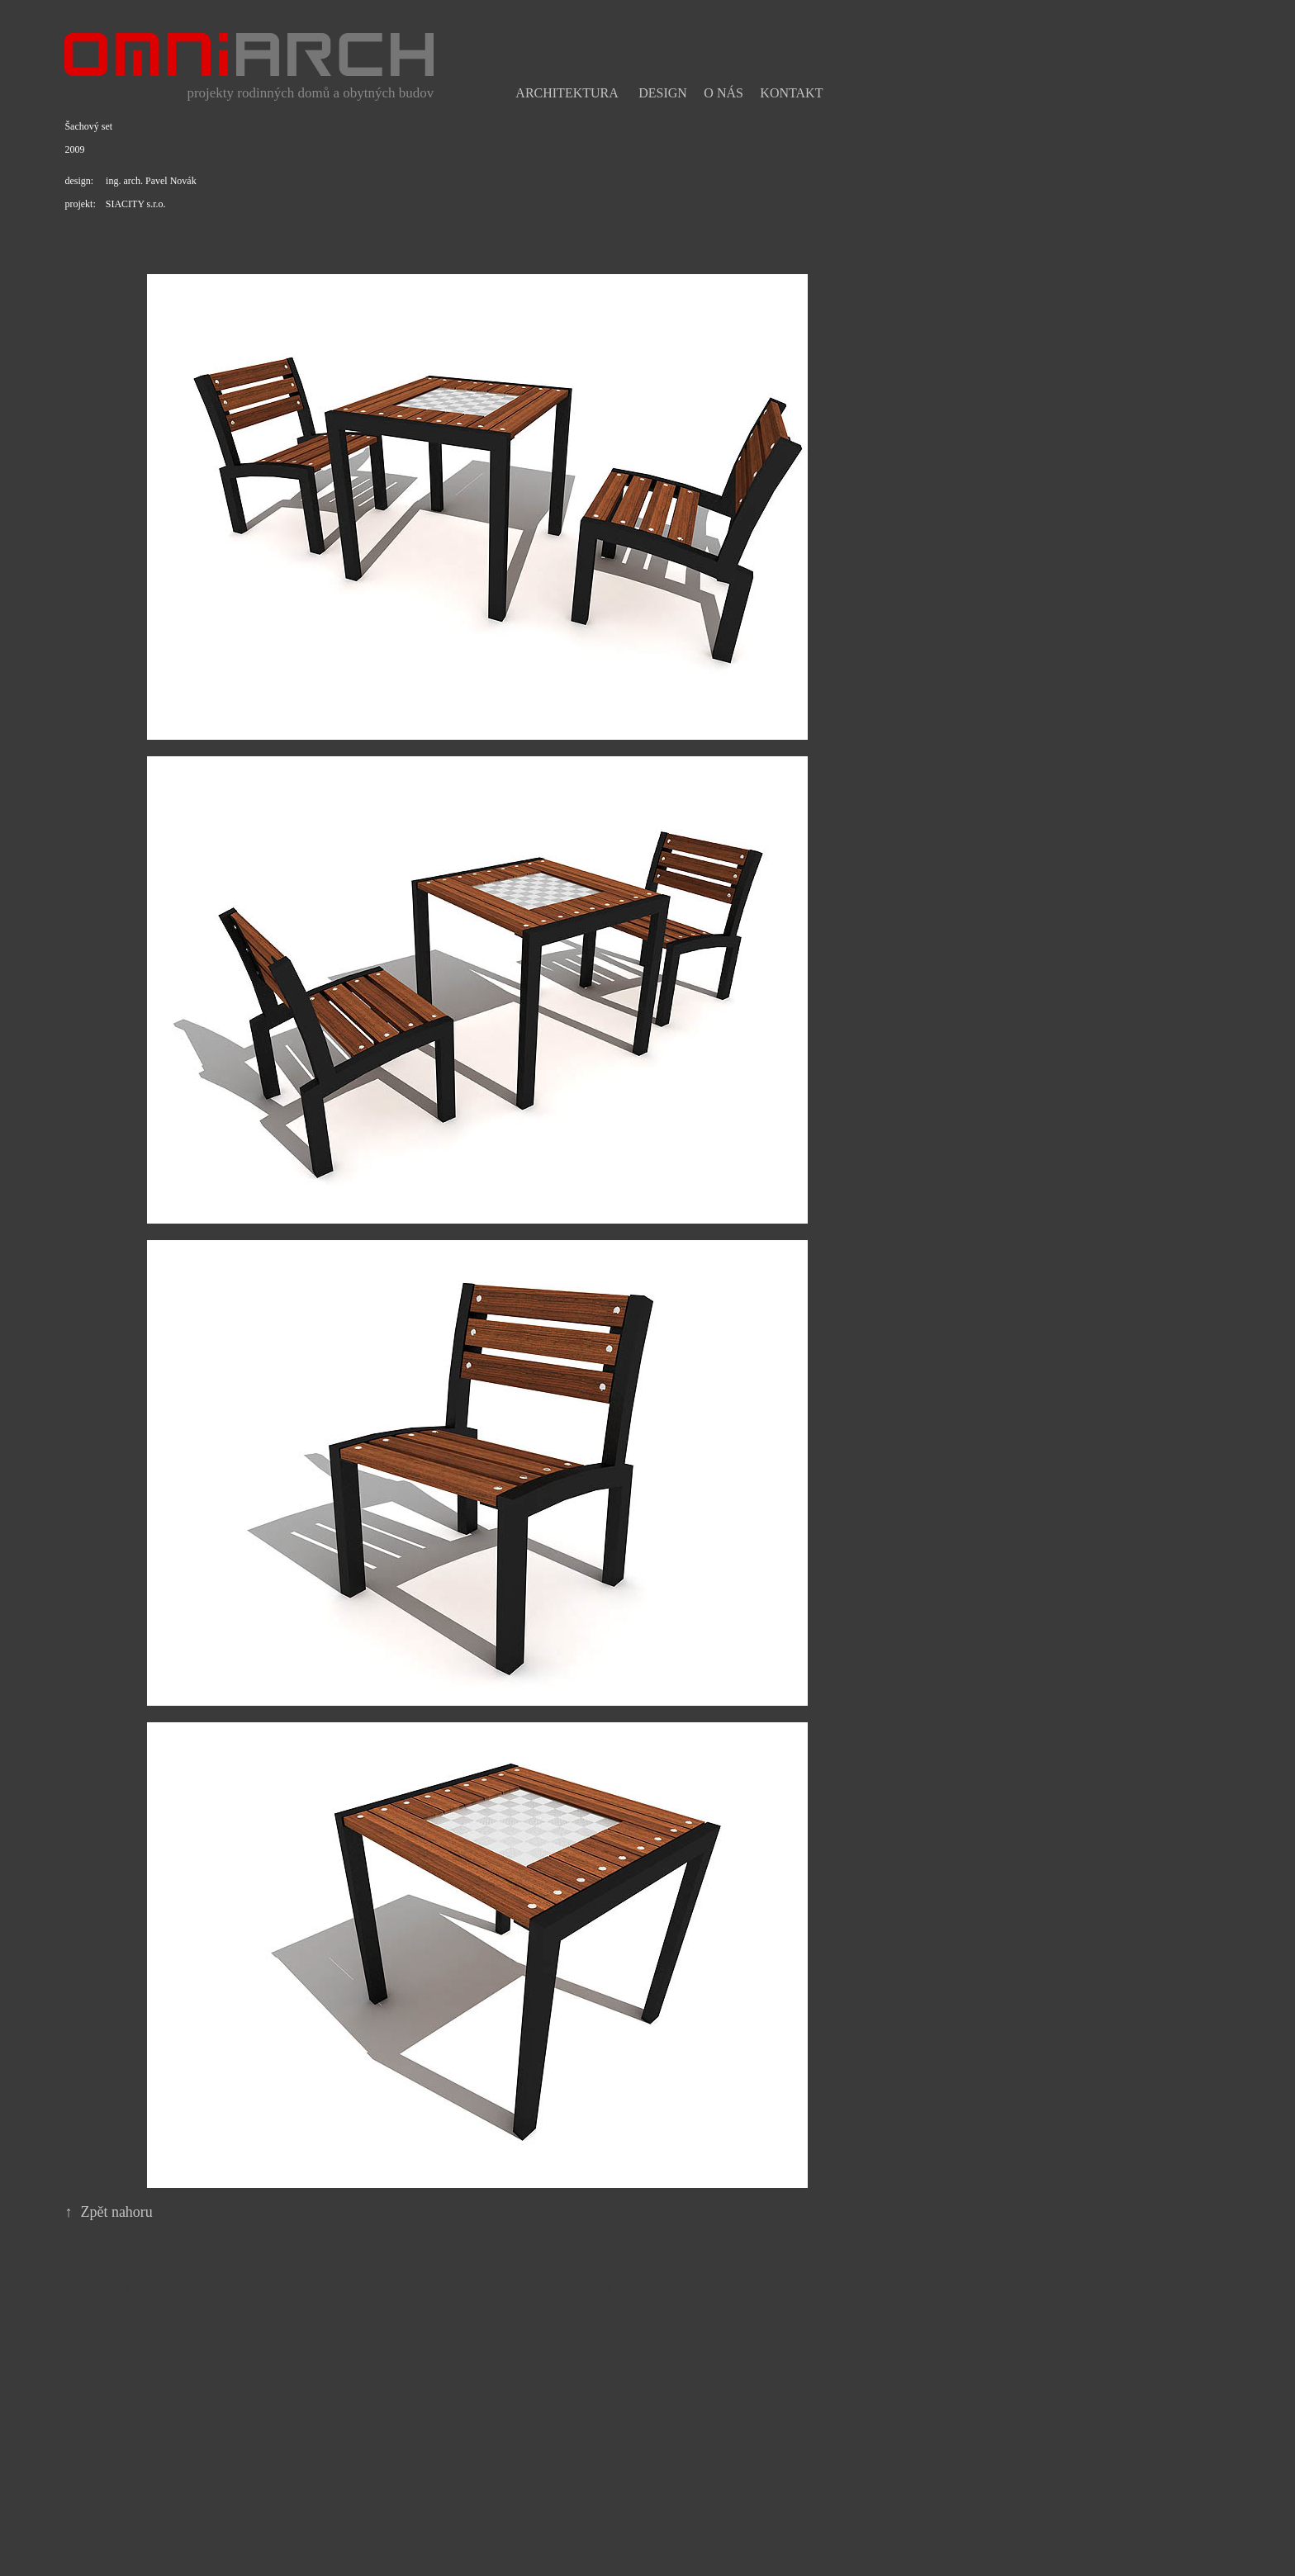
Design (662, 93)
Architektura (566, 93)
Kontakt (791, 93)
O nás (723, 93)
